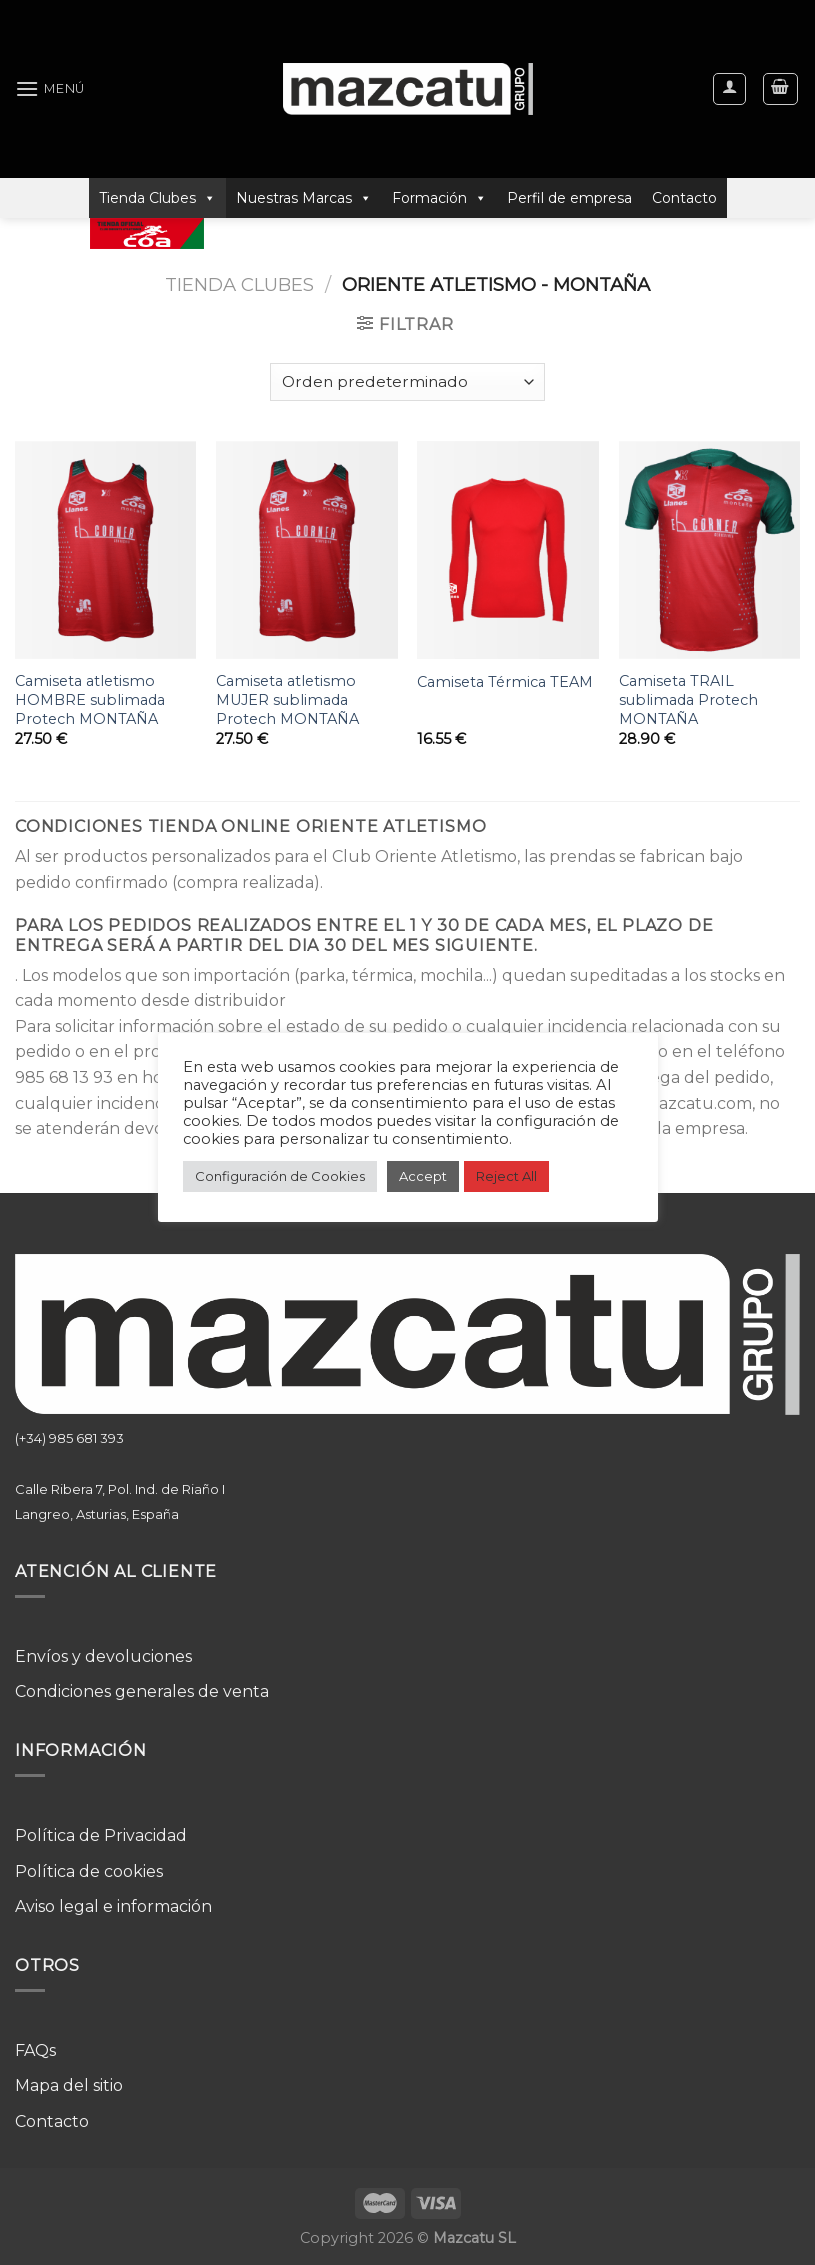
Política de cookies (89, 1871)
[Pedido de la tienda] (407, 382)
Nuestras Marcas (304, 198)
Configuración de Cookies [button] (280, 1176)
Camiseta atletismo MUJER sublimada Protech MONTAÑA (287, 699)
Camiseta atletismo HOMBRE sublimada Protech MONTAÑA (90, 699)
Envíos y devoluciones (103, 1656)
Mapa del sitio (69, 2085)
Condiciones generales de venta (142, 1691)
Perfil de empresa (569, 198)
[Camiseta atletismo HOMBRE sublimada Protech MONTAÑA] (106, 550)
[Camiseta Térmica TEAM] (508, 550)
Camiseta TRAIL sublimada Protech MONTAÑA (688, 699)
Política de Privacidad (101, 1835)
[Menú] (50, 88)
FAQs (35, 2050)
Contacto (684, 198)
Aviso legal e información (113, 1906)
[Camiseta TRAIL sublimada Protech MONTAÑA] (710, 550)
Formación (439, 198)
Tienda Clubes (157, 198)
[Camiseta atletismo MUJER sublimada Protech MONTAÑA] (307, 550)
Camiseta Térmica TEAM (505, 682)
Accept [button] (423, 1176)
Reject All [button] (506, 1176)
